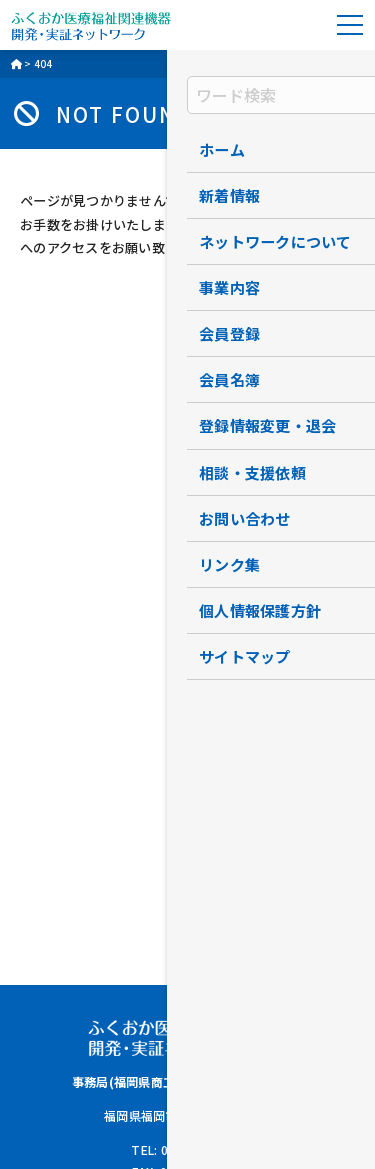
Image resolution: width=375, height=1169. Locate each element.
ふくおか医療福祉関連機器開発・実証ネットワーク (91, 25)
